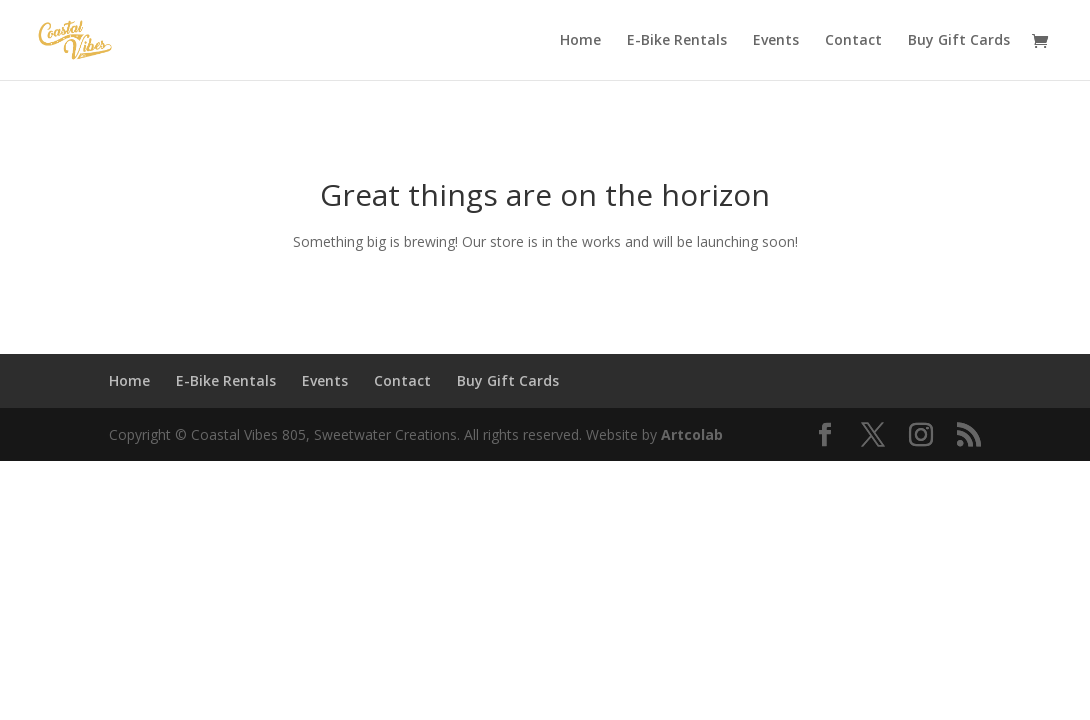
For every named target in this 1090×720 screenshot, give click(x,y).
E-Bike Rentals (677, 41)
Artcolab (692, 434)
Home (580, 41)
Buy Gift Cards (959, 41)
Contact (853, 41)
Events (776, 41)
